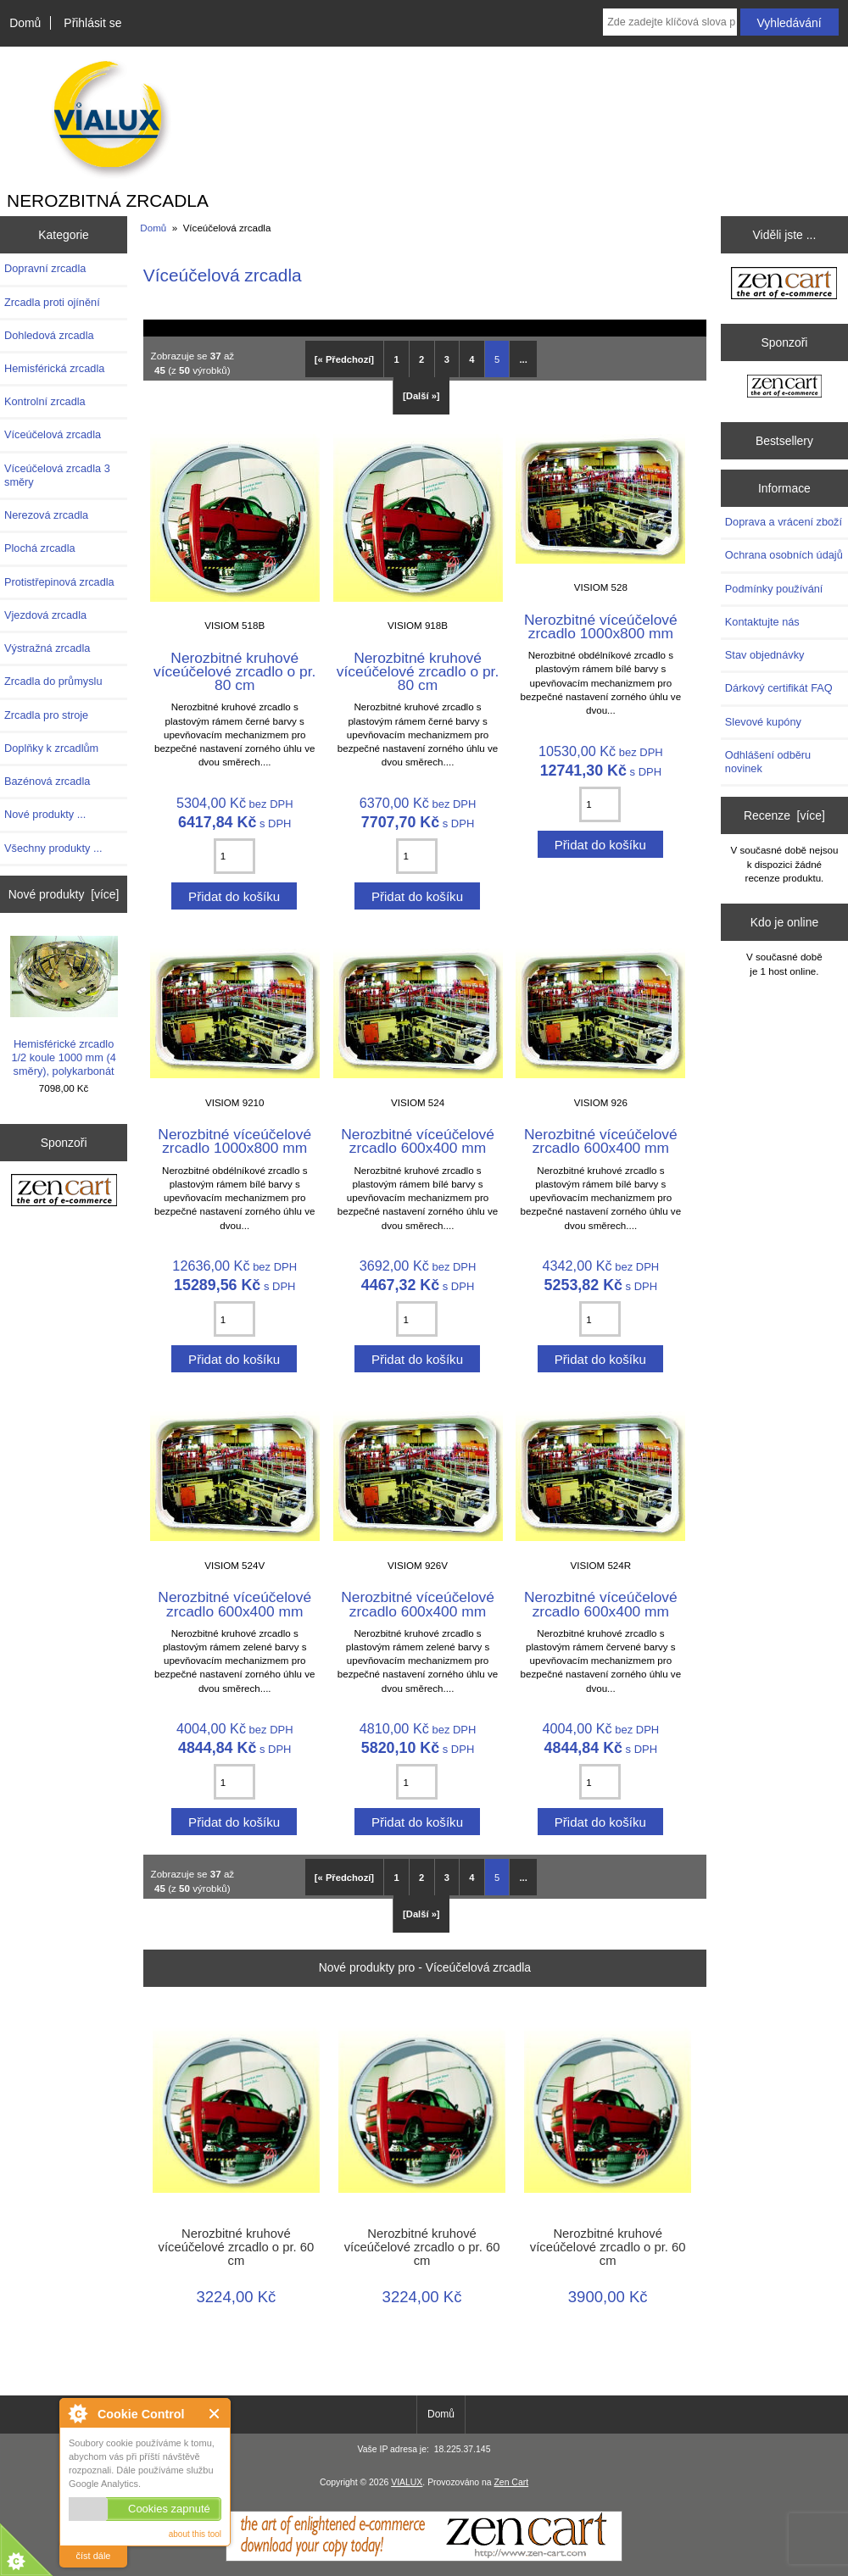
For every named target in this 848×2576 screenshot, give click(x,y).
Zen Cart (511, 2482)
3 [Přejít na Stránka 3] (446, 359)
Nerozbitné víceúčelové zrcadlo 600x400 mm (417, 1141)
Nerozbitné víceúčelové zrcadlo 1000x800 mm (601, 626)
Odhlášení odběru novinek (768, 761)
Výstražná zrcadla (47, 648)
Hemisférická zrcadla (54, 368)
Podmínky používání (774, 588)
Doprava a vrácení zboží (783, 521)
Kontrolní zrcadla (45, 401)
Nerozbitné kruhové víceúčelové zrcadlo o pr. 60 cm (236, 2247)
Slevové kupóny (763, 721)
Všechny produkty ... (53, 848)
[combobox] (670, 22)
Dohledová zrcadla (49, 335)
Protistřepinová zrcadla (59, 582)
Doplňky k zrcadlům (51, 748)
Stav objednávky (765, 654)
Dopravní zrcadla (45, 268)
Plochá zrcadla (39, 548)
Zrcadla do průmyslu (53, 681)
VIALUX (406, 2482)
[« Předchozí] (344, 359)
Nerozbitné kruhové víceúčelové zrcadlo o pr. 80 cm (234, 671)
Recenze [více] (784, 815)
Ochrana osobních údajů (784, 554)
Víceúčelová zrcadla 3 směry (57, 475)
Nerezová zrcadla (46, 515)
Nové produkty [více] (64, 894)
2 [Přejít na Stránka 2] (421, 359)
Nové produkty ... (45, 814)
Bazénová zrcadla (47, 781)
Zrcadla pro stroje (46, 715)
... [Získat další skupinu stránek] (523, 359)
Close (214, 2413)
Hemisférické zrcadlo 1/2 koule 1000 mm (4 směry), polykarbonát (64, 1006)
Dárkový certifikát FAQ (779, 688)
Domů (25, 23)
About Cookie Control (77, 2413)
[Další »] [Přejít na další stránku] (421, 396)
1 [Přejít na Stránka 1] (396, 359)
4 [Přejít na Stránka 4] (471, 359)
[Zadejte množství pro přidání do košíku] (234, 856)
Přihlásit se (92, 23)
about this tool (195, 2534)
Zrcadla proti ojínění (52, 302)
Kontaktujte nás (762, 621)
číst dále (93, 2556)
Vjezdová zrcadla (45, 615)
